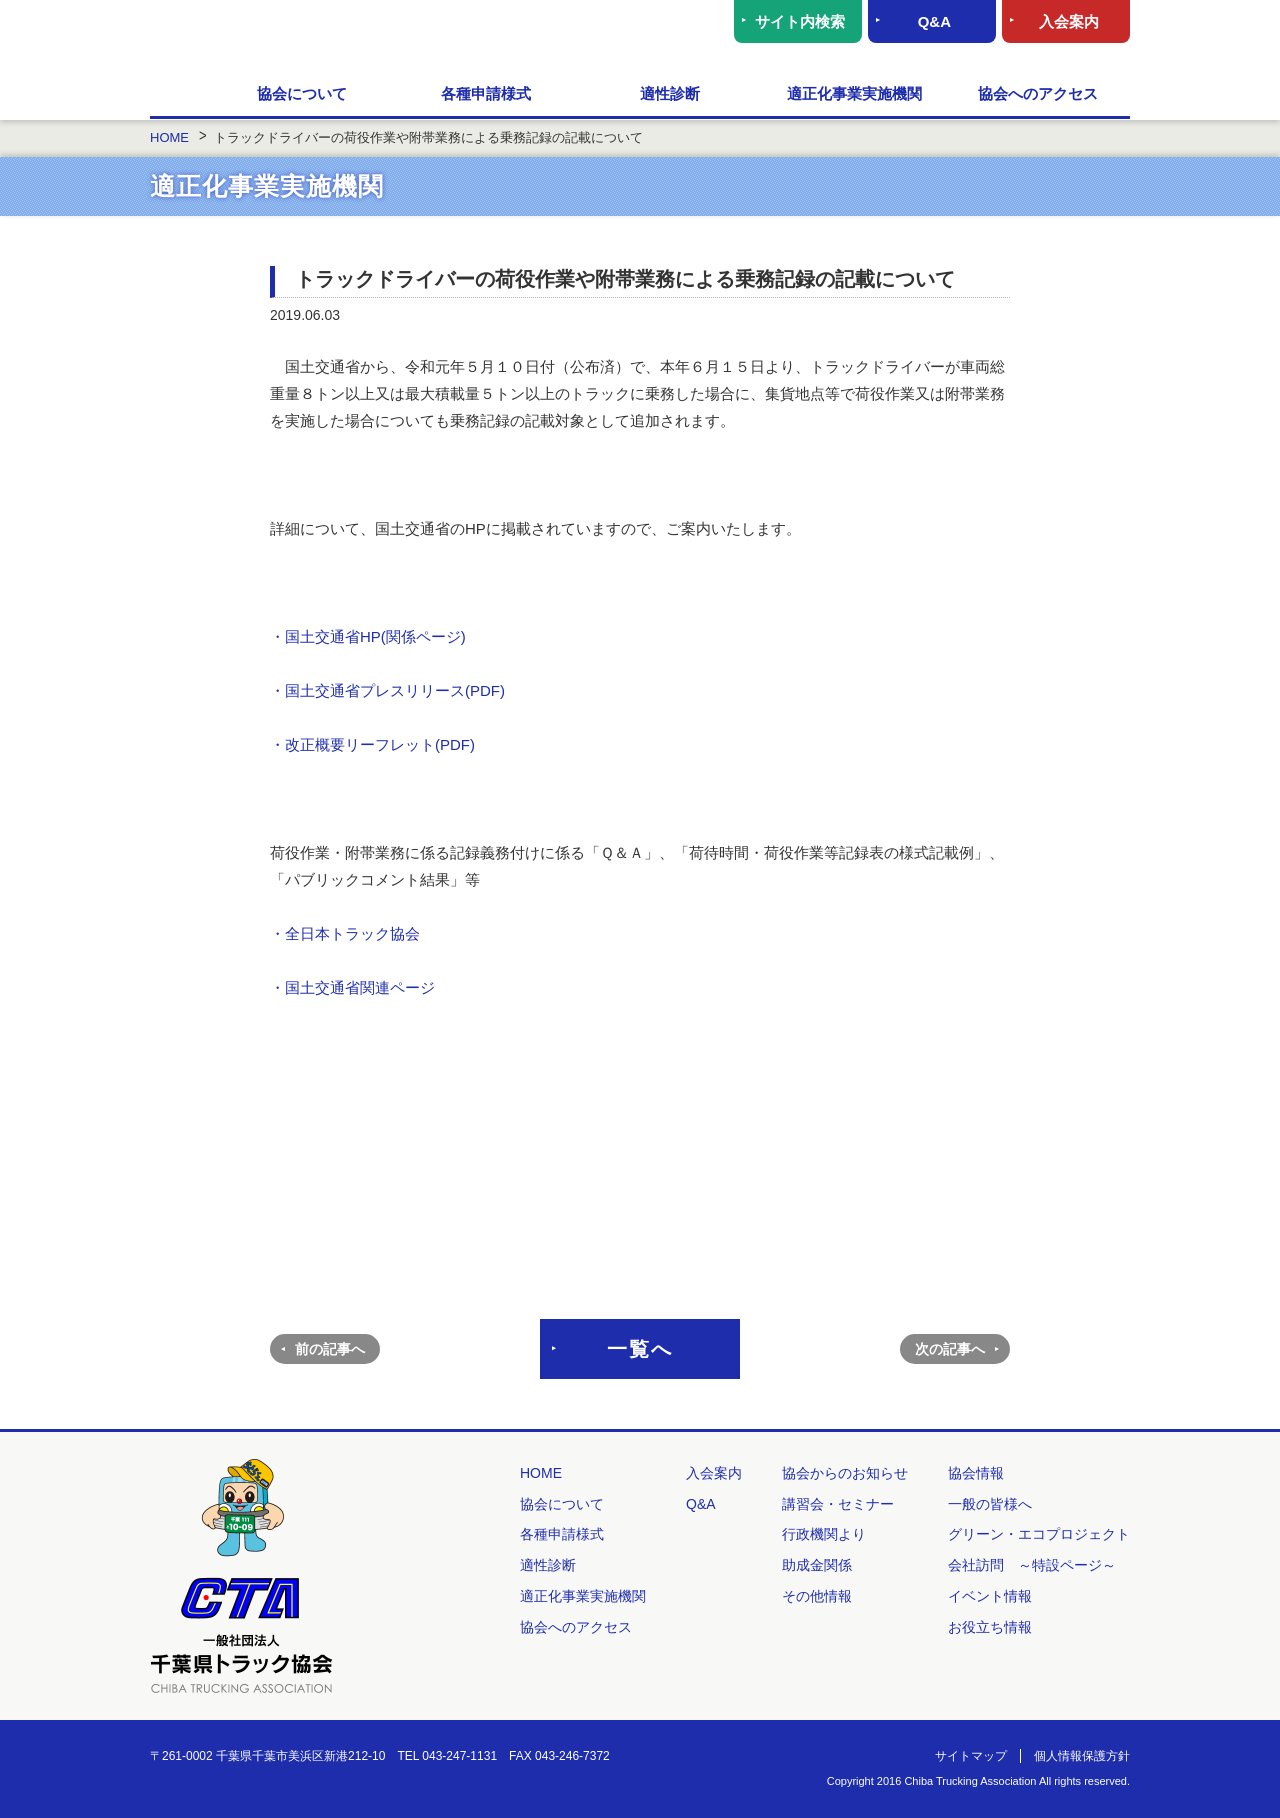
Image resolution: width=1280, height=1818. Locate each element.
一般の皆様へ (990, 1504)
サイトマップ (971, 1756)
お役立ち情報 (990, 1627)
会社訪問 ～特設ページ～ (1032, 1565)
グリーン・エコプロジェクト (1039, 1534)
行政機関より (824, 1534)
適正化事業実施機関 (854, 93)
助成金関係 (817, 1565)
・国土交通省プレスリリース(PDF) (389, 690)
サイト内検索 (800, 21)
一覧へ (640, 1349)
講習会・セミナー (838, 1504)
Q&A (934, 21)
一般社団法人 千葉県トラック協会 (344, 35)
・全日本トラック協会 (345, 933)
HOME (180, 95)
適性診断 (670, 93)
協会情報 (976, 1473)
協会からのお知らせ (845, 1473)
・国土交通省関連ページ (352, 987)
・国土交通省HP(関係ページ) (368, 636)
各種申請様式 (486, 93)
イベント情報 (990, 1596)
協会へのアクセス (1038, 93)
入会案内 (1069, 21)
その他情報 (817, 1596)
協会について (302, 93)
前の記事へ (330, 1349)
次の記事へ (950, 1349)
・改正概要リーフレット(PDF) (372, 744)
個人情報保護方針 (1082, 1756)
